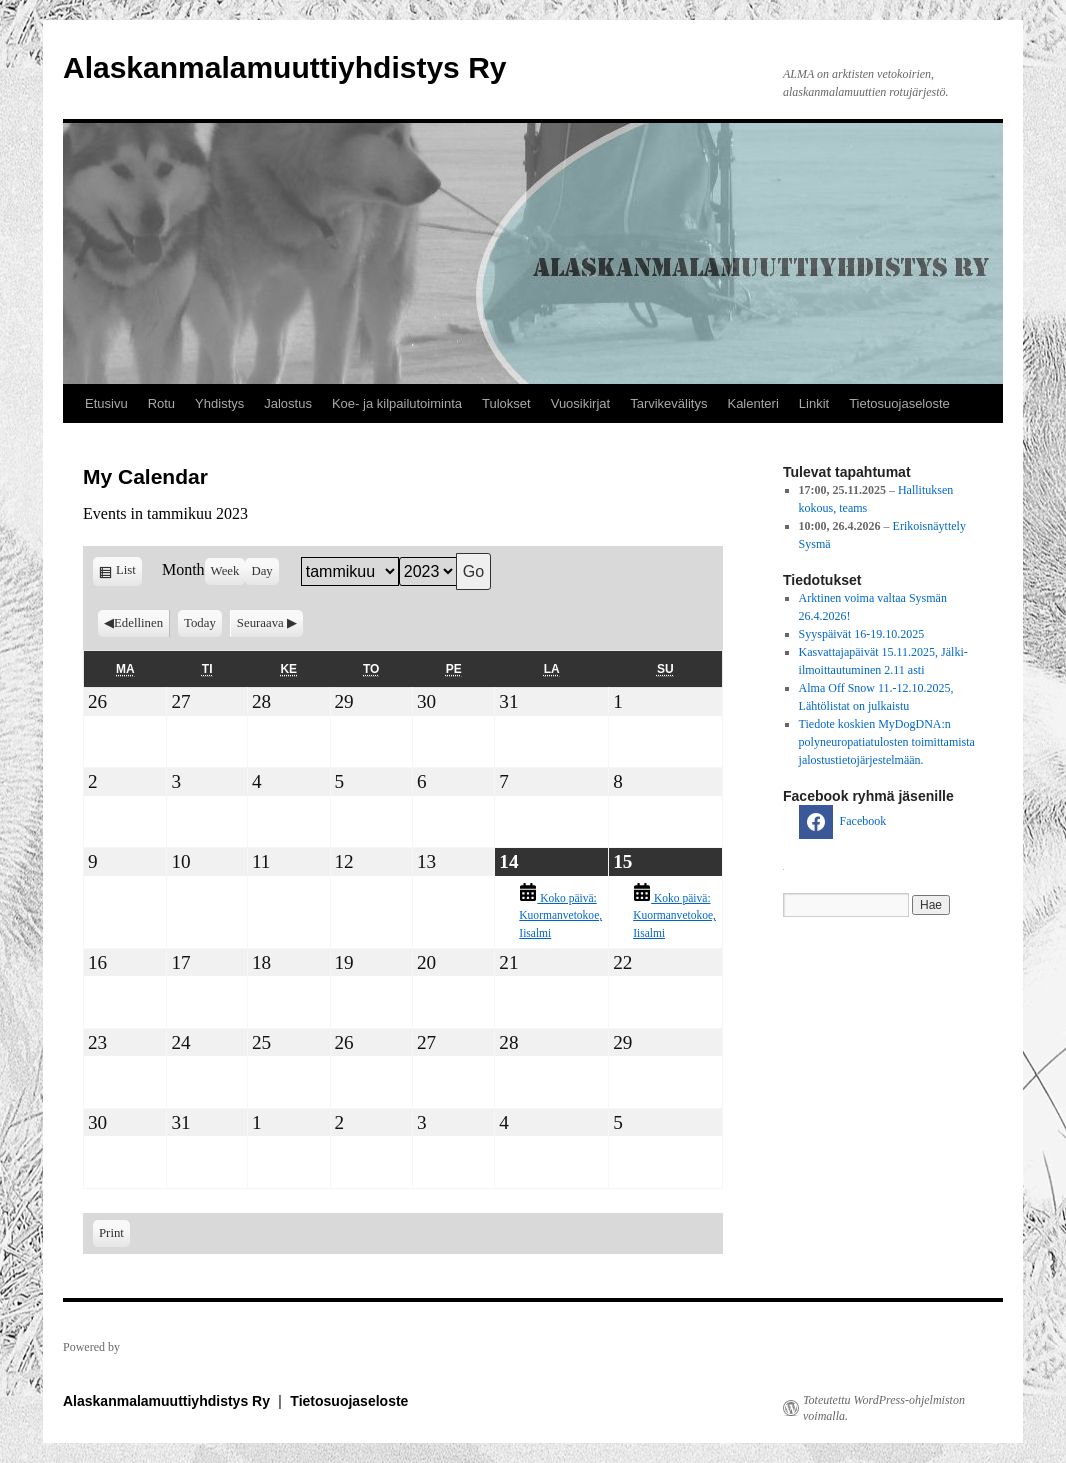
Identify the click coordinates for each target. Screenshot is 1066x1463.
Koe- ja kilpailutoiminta (397, 403)
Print (114, 1232)
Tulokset (506, 403)
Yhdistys (219, 403)
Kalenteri (752, 403)
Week (225, 571)
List (129, 573)
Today (200, 623)
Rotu (161, 403)
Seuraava (260, 623)
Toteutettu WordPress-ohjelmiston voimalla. (884, 1408)
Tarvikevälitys (668, 403)
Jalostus (288, 403)
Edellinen (138, 623)
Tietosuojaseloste (899, 403)
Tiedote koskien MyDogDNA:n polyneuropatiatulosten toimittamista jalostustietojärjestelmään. (887, 742)
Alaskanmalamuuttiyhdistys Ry (284, 67)
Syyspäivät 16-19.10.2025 (862, 634)
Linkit (814, 403)
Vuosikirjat (580, 403)
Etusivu (106, 403)
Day (261, 571)
